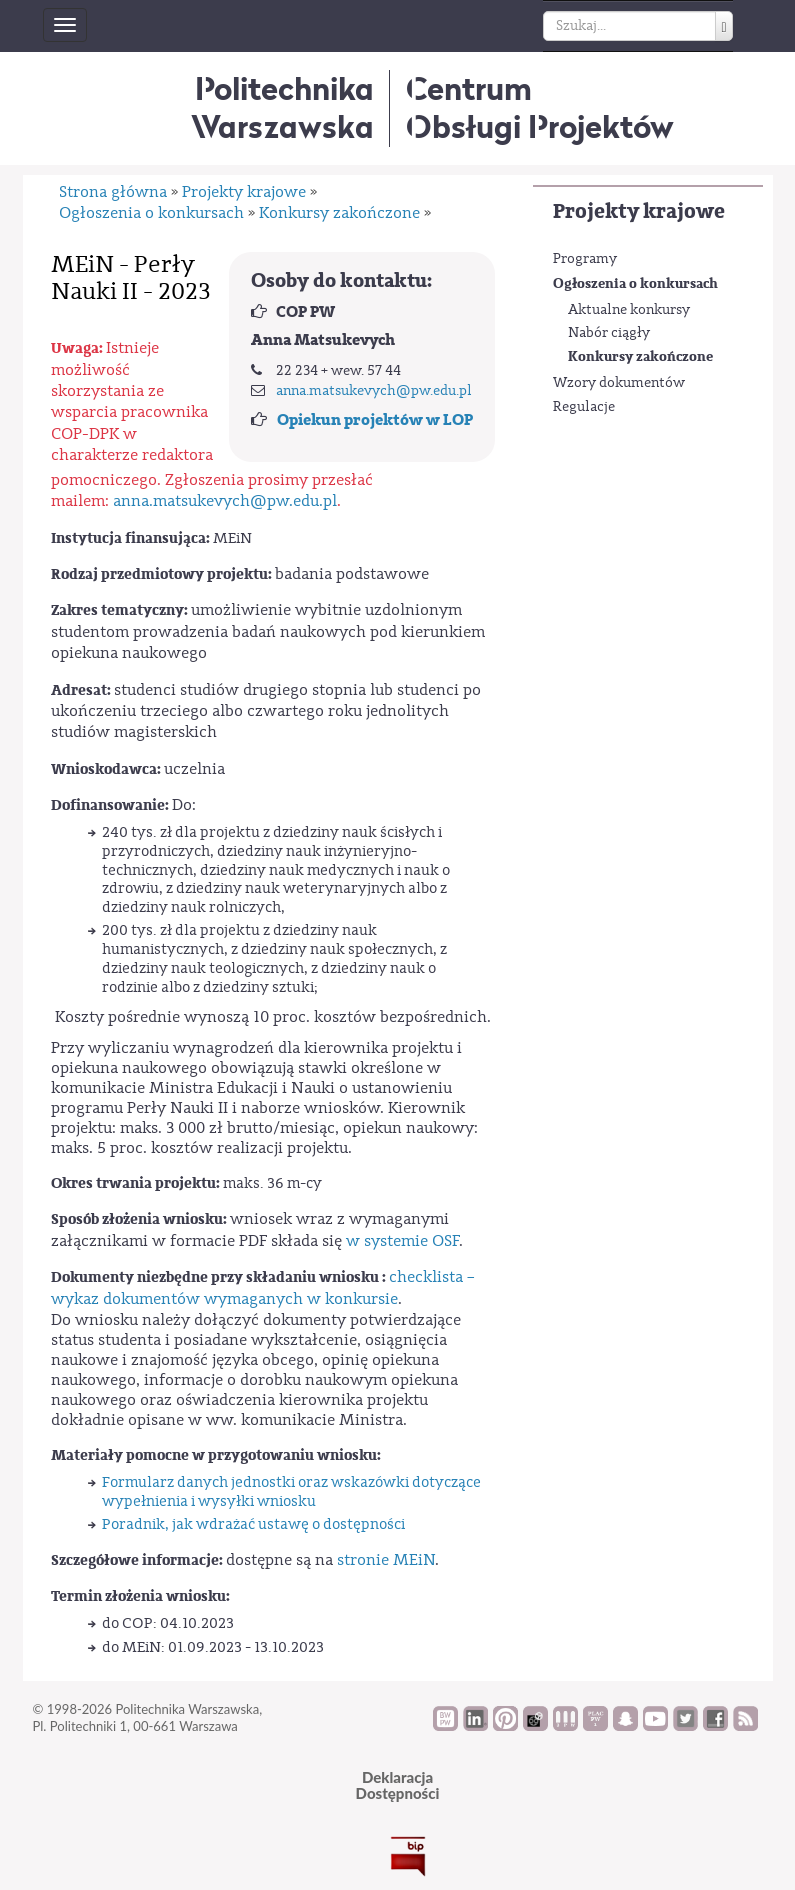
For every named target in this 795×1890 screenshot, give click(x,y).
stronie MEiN (386, 1560)
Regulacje (584, 407)
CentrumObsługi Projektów (540, 107)
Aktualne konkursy (629, 310)
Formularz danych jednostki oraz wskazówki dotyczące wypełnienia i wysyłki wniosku (291, 1492)
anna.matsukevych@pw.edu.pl (374, 391)
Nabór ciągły (609, 333)
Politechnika (282, 107)
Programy (585, 259)
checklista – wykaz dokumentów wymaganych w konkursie (263, 1287)
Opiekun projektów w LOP (375, 420)
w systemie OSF (402, 1241)
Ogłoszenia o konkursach (635, 283)
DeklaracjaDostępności (398, 1785)
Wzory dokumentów (619, 383)
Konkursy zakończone (640, 356)
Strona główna (113, 192)
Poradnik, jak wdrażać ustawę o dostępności (253, 1524)
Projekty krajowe (639, 211)
